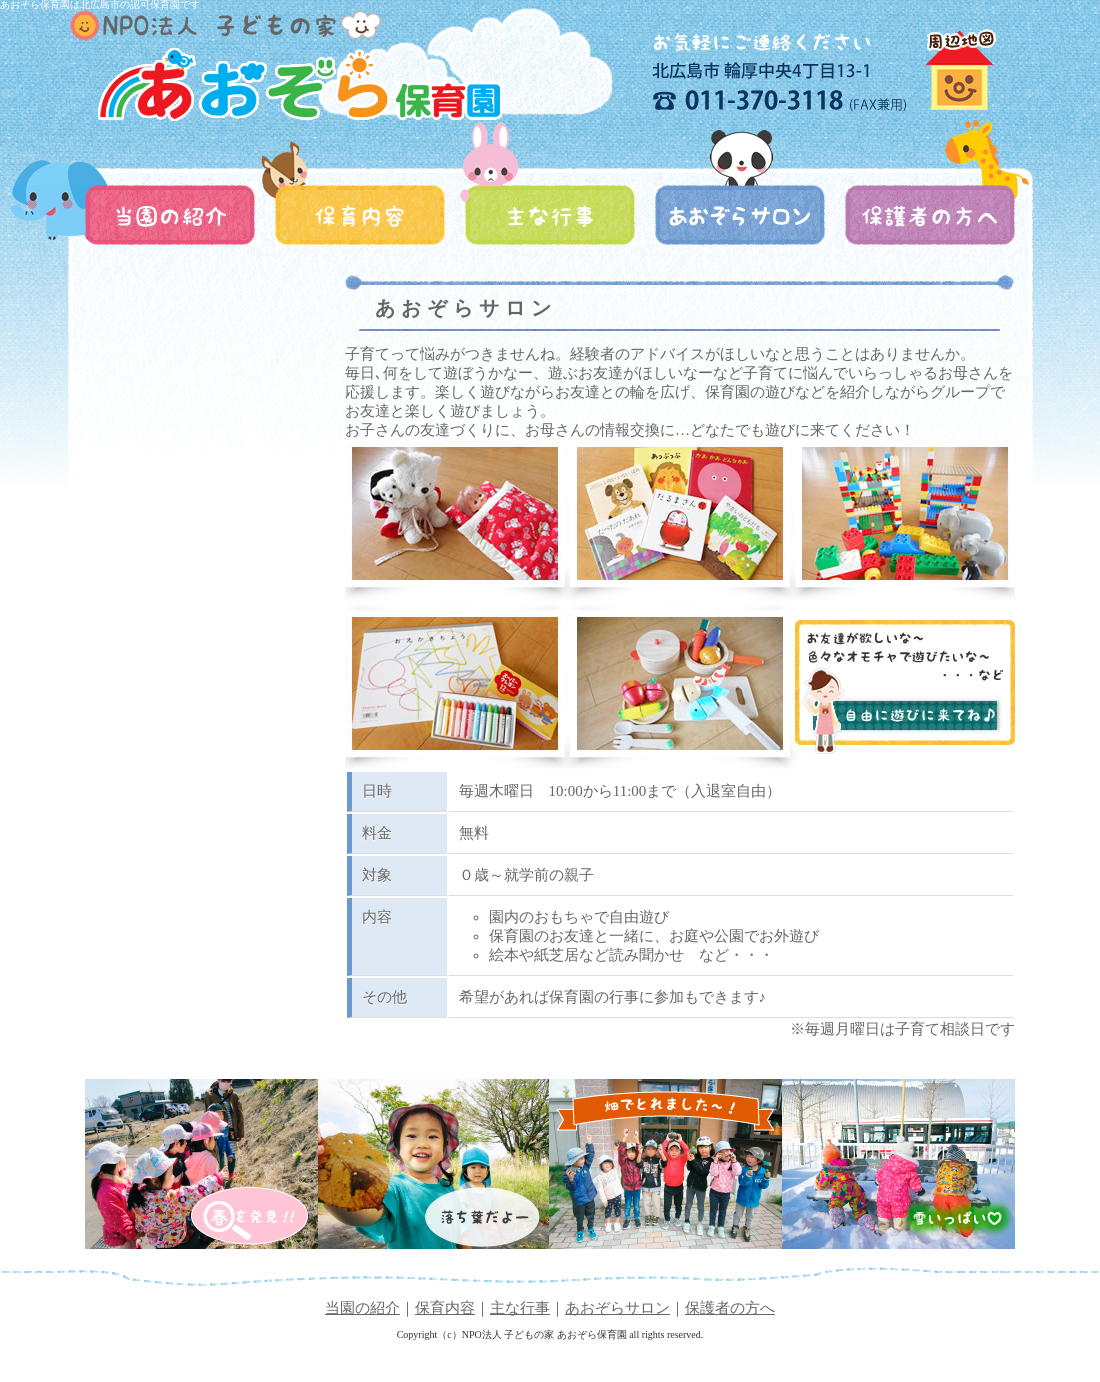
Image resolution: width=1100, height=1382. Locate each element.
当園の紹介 (362, 1308)
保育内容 (445, 1308)
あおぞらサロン (617, 1308)
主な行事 (520, 1308)
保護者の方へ (730, 1308)
